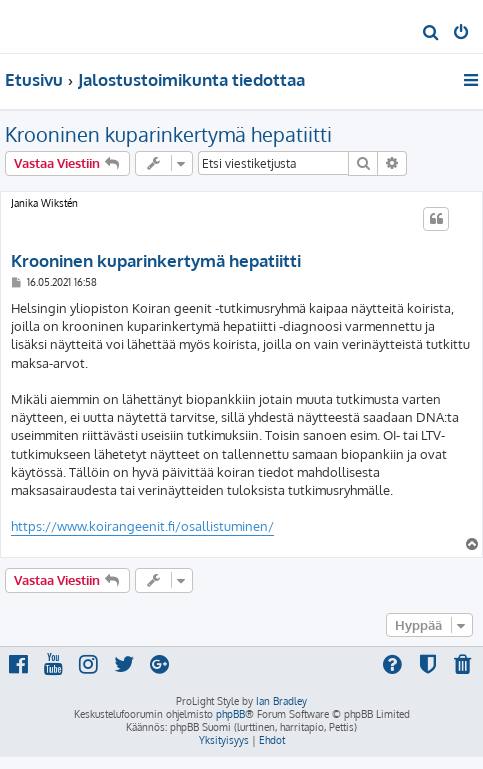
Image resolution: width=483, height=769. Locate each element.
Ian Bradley (281, 701)
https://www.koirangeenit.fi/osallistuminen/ (142, 526)
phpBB (230, 714)
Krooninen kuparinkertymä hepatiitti (168, 134)
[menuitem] (431, 34)
